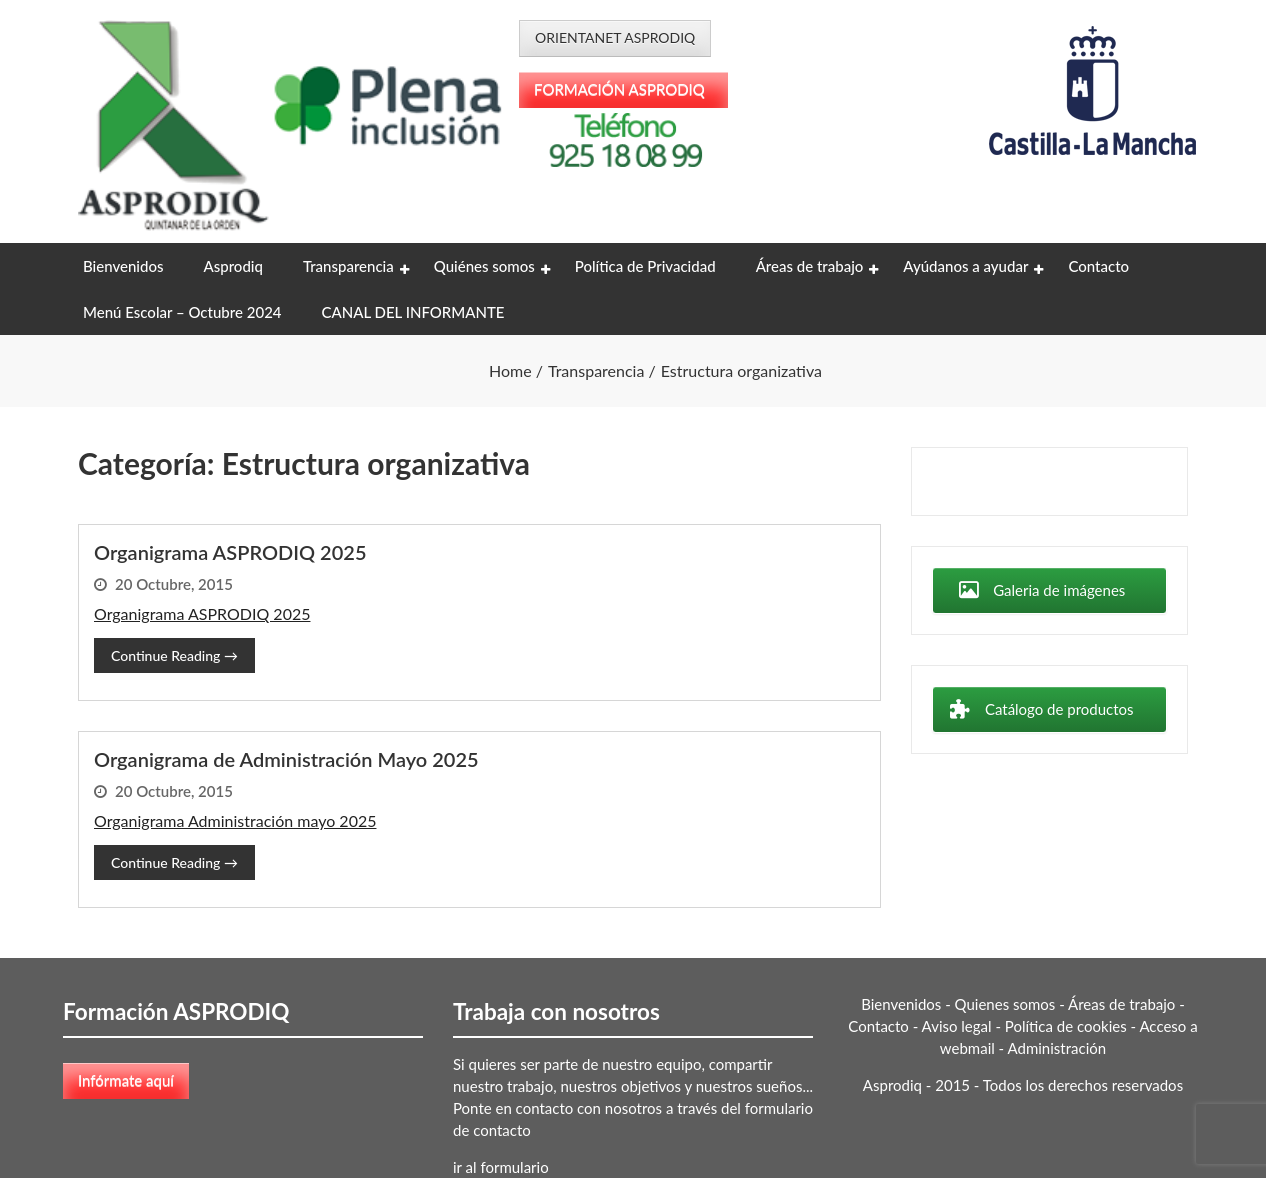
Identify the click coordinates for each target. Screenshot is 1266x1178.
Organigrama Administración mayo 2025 (235, 820)
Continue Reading (174, 655)
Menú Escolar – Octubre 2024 (182, 312)
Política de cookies (1066, 1026)
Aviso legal (957, 1026)
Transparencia (348, 266)
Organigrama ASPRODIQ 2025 (230, 552)
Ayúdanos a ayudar (965, 266)
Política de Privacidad (645, 266)
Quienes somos (1005, 1004)
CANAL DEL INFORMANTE (413, 312)
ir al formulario (501, 1167)
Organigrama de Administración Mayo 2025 (286, 759)
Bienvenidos (123, 266)
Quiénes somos (484, 266)
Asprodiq (232, 266)
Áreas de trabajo (810, 266)
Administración (1057, 1048)
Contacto (1098, 266)
